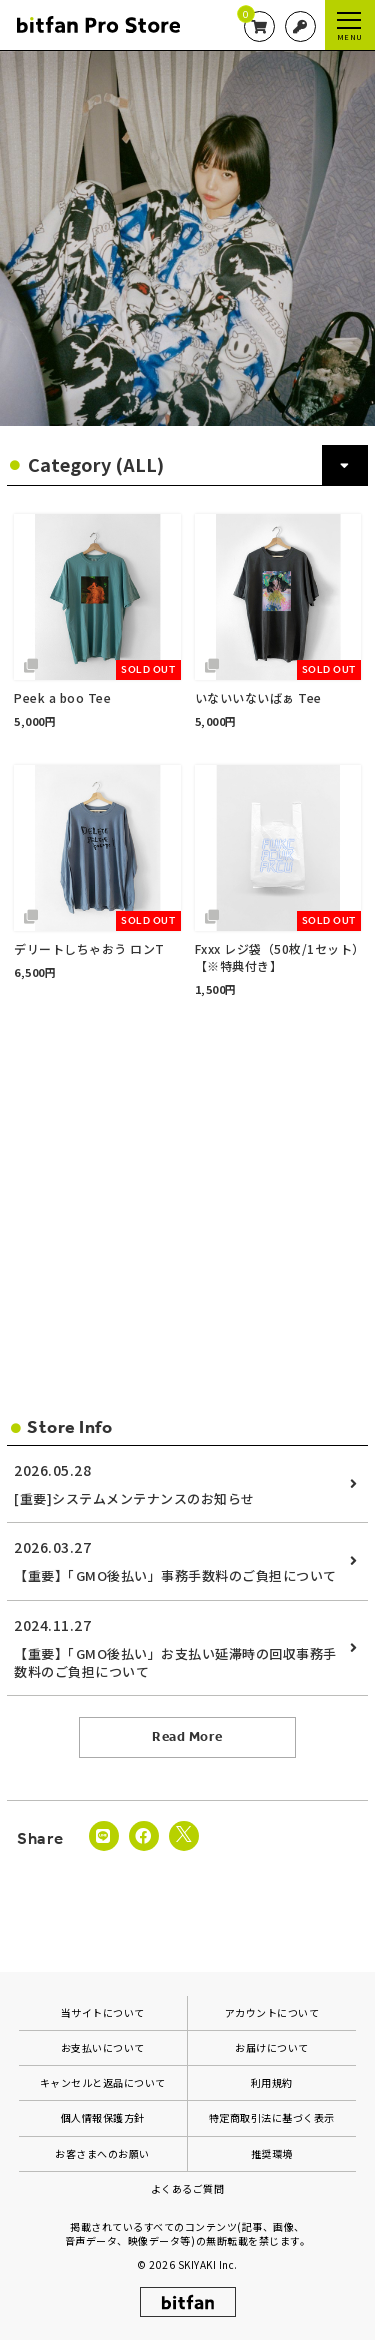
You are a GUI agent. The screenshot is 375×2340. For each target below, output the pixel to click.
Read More (187, 1736)
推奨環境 (272, 2153)
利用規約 (272, 2082)
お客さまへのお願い (102, 2153)
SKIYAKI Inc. (208, 2264)
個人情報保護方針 (103, 2117)
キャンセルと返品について (103, 2082)
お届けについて (272, 2047)
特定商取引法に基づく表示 (272, 2117)
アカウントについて (272, 2012)
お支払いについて (103, 2047)
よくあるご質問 (188, 2188)
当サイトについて (103, 2012)
